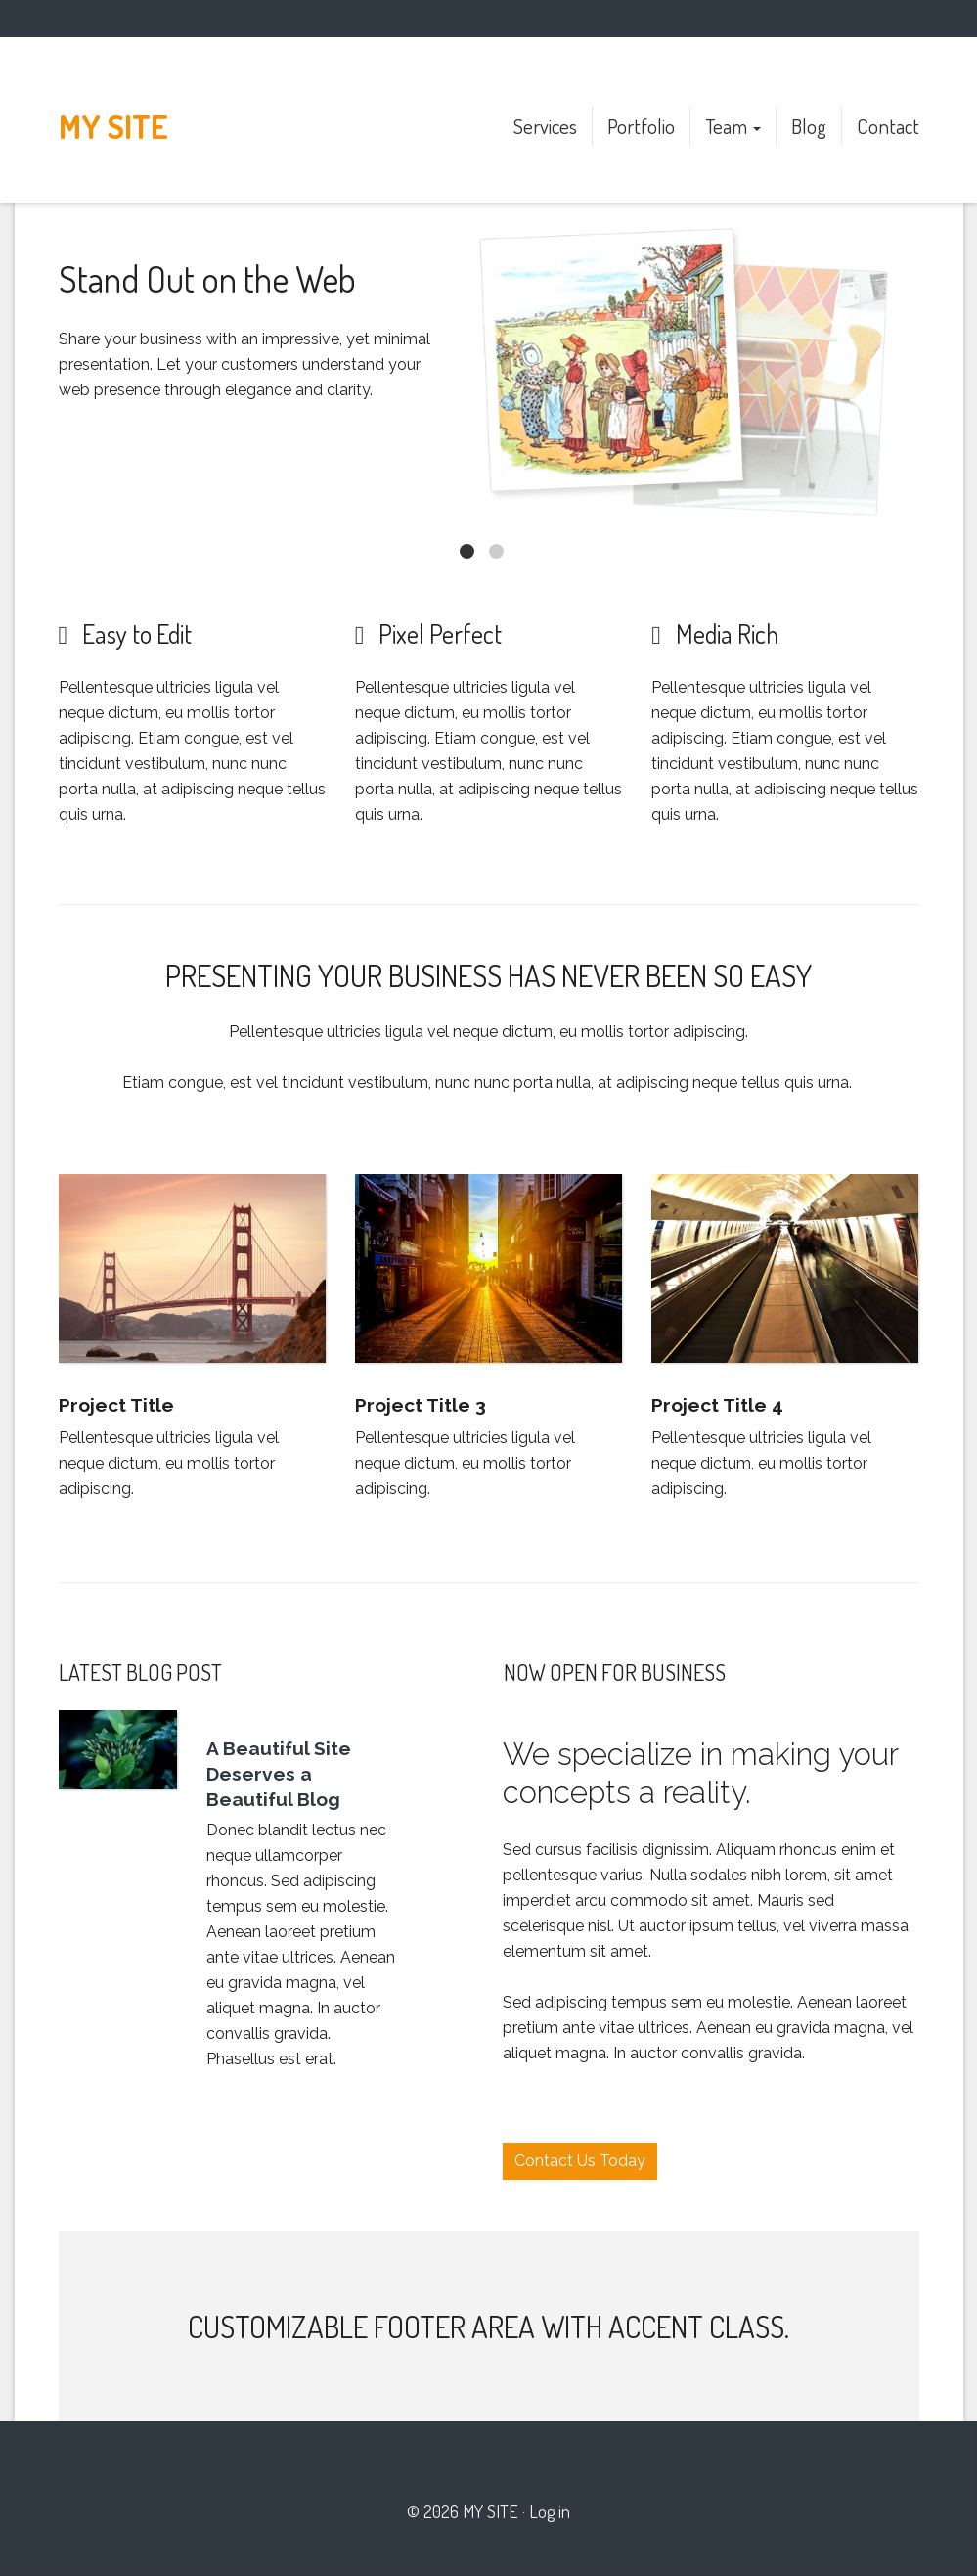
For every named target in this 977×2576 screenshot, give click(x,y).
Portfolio (641, 126)
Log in (549, 2511)
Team (733, 126)
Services (545, 126)
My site (113, 126)
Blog (808, 126)
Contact (888, 126)
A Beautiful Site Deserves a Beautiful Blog (278, 1774)
